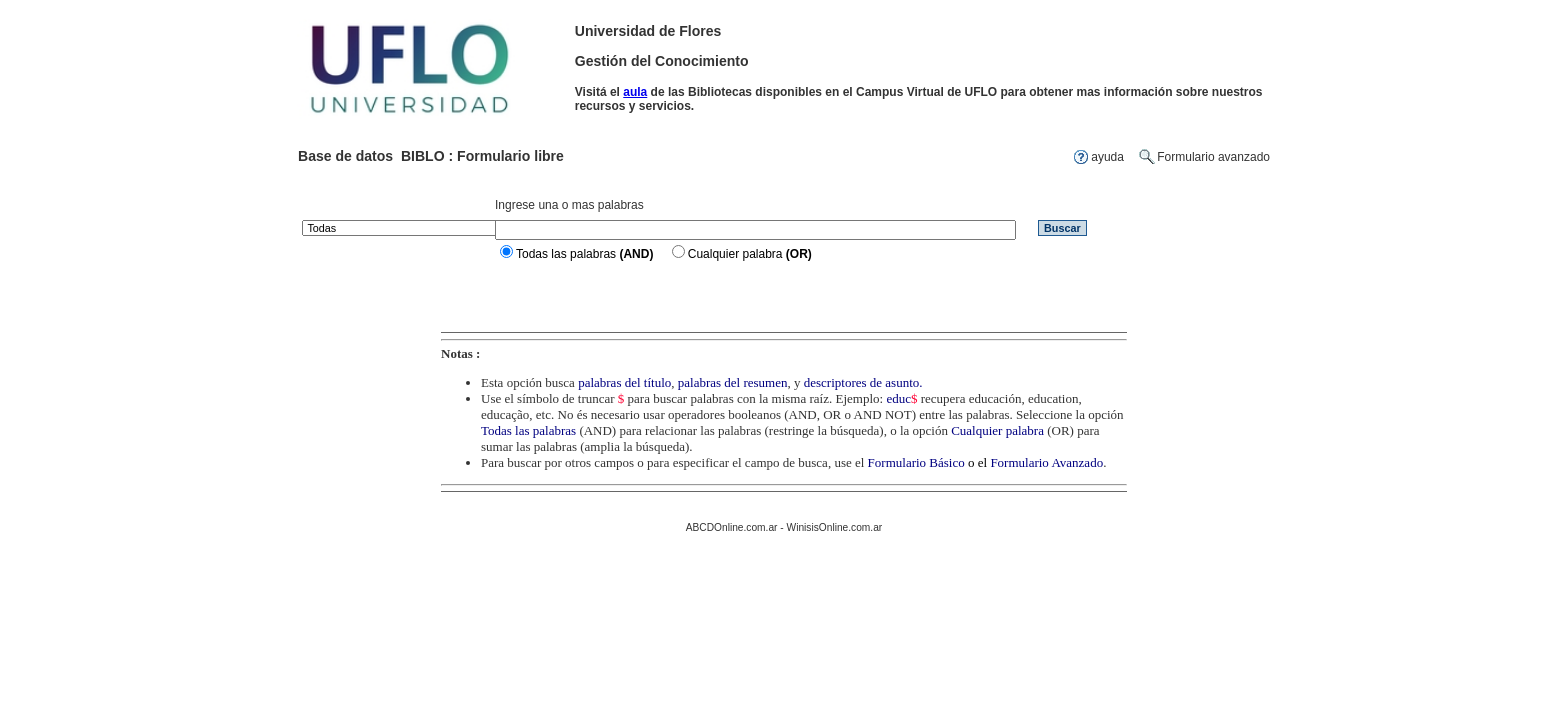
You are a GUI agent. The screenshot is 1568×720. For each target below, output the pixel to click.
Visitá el (599, 92)
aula (635, 92)
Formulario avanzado (1213, 157)
